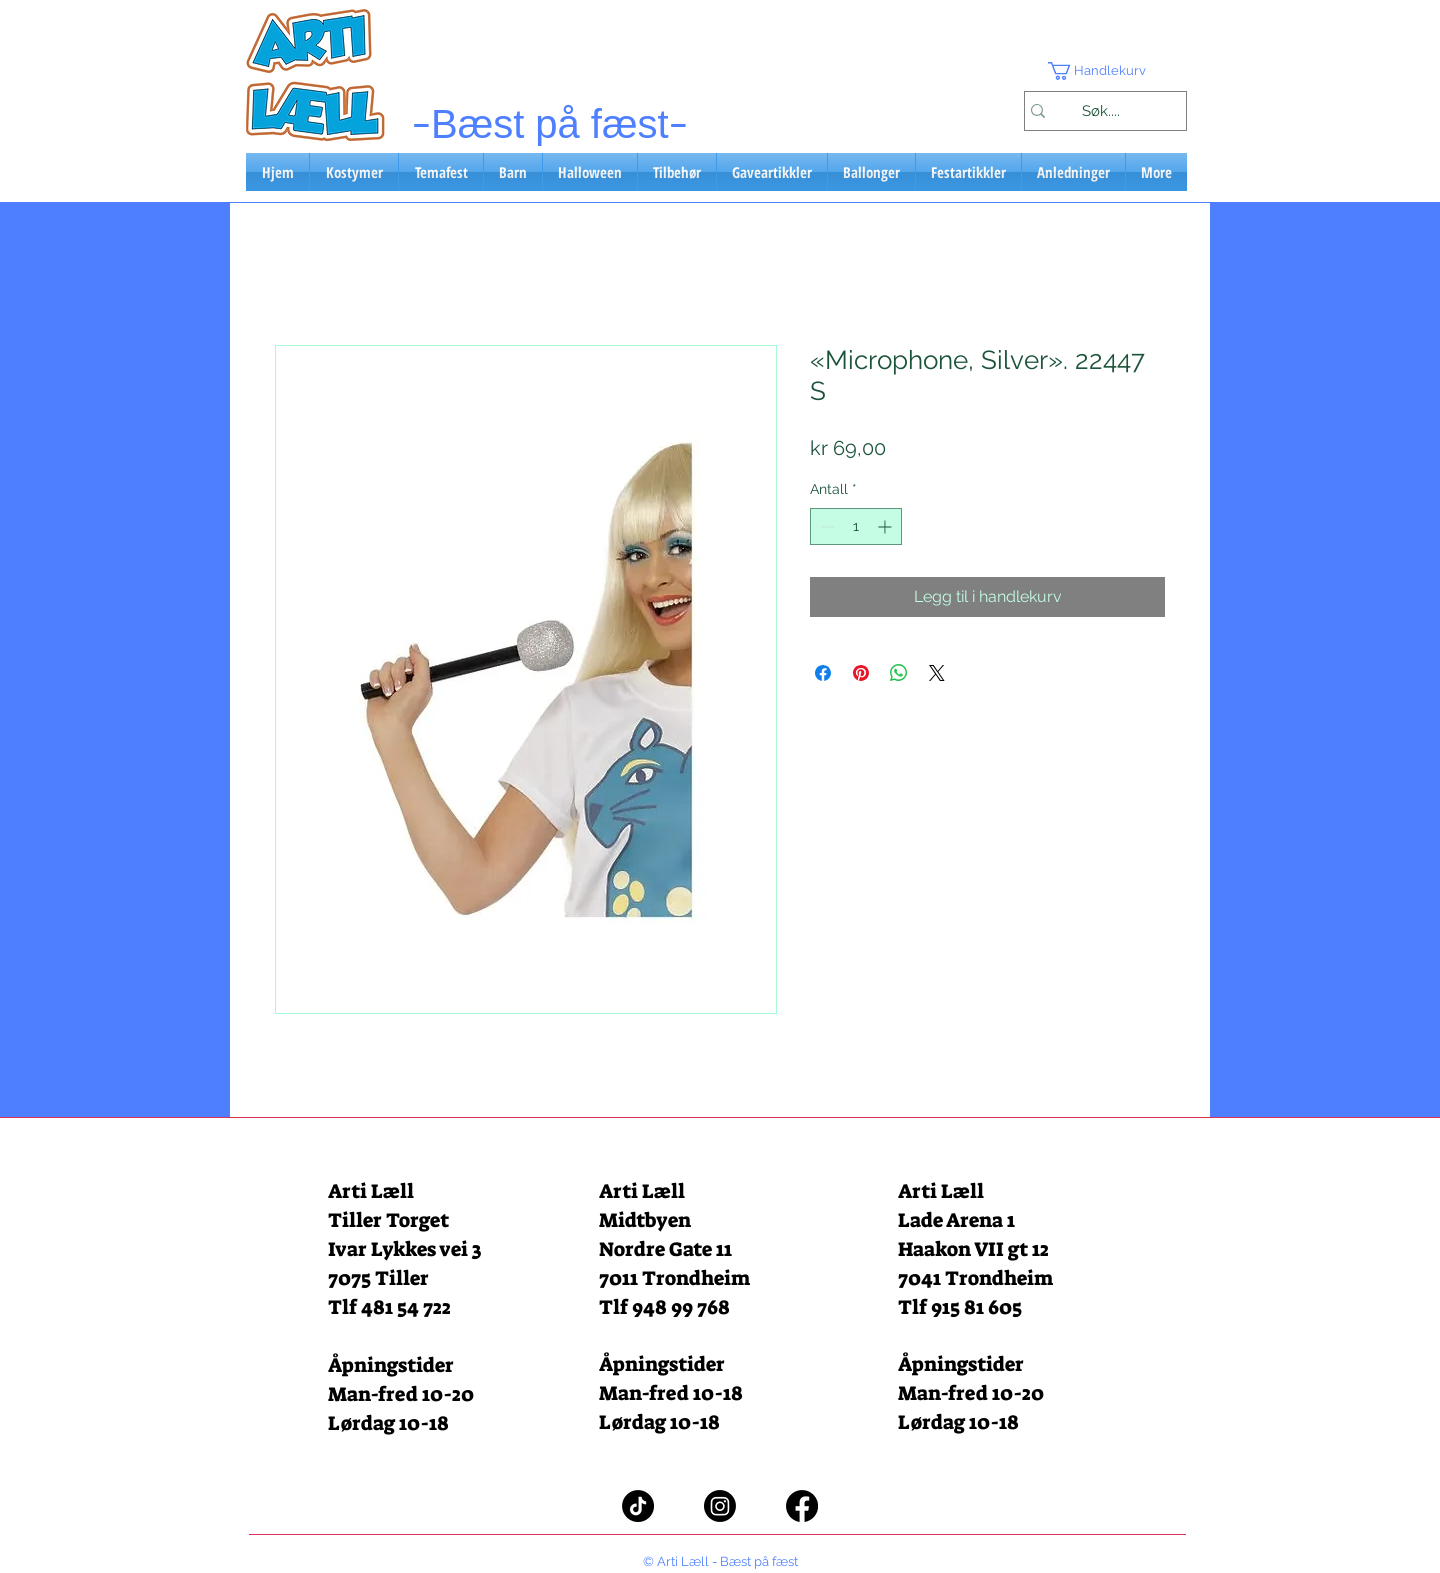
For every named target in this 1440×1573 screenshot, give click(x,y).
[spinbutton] (856, 526)
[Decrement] (825, 526)
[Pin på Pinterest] (861, 673)
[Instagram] (720, 1506)
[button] (1105, 71)
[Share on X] (937, 673)
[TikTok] (638, 1506)
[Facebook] (802, 1506)
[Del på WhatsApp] (899, 673)
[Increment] (886, 526)
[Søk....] (1100, 111)
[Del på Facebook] (823, 673)
